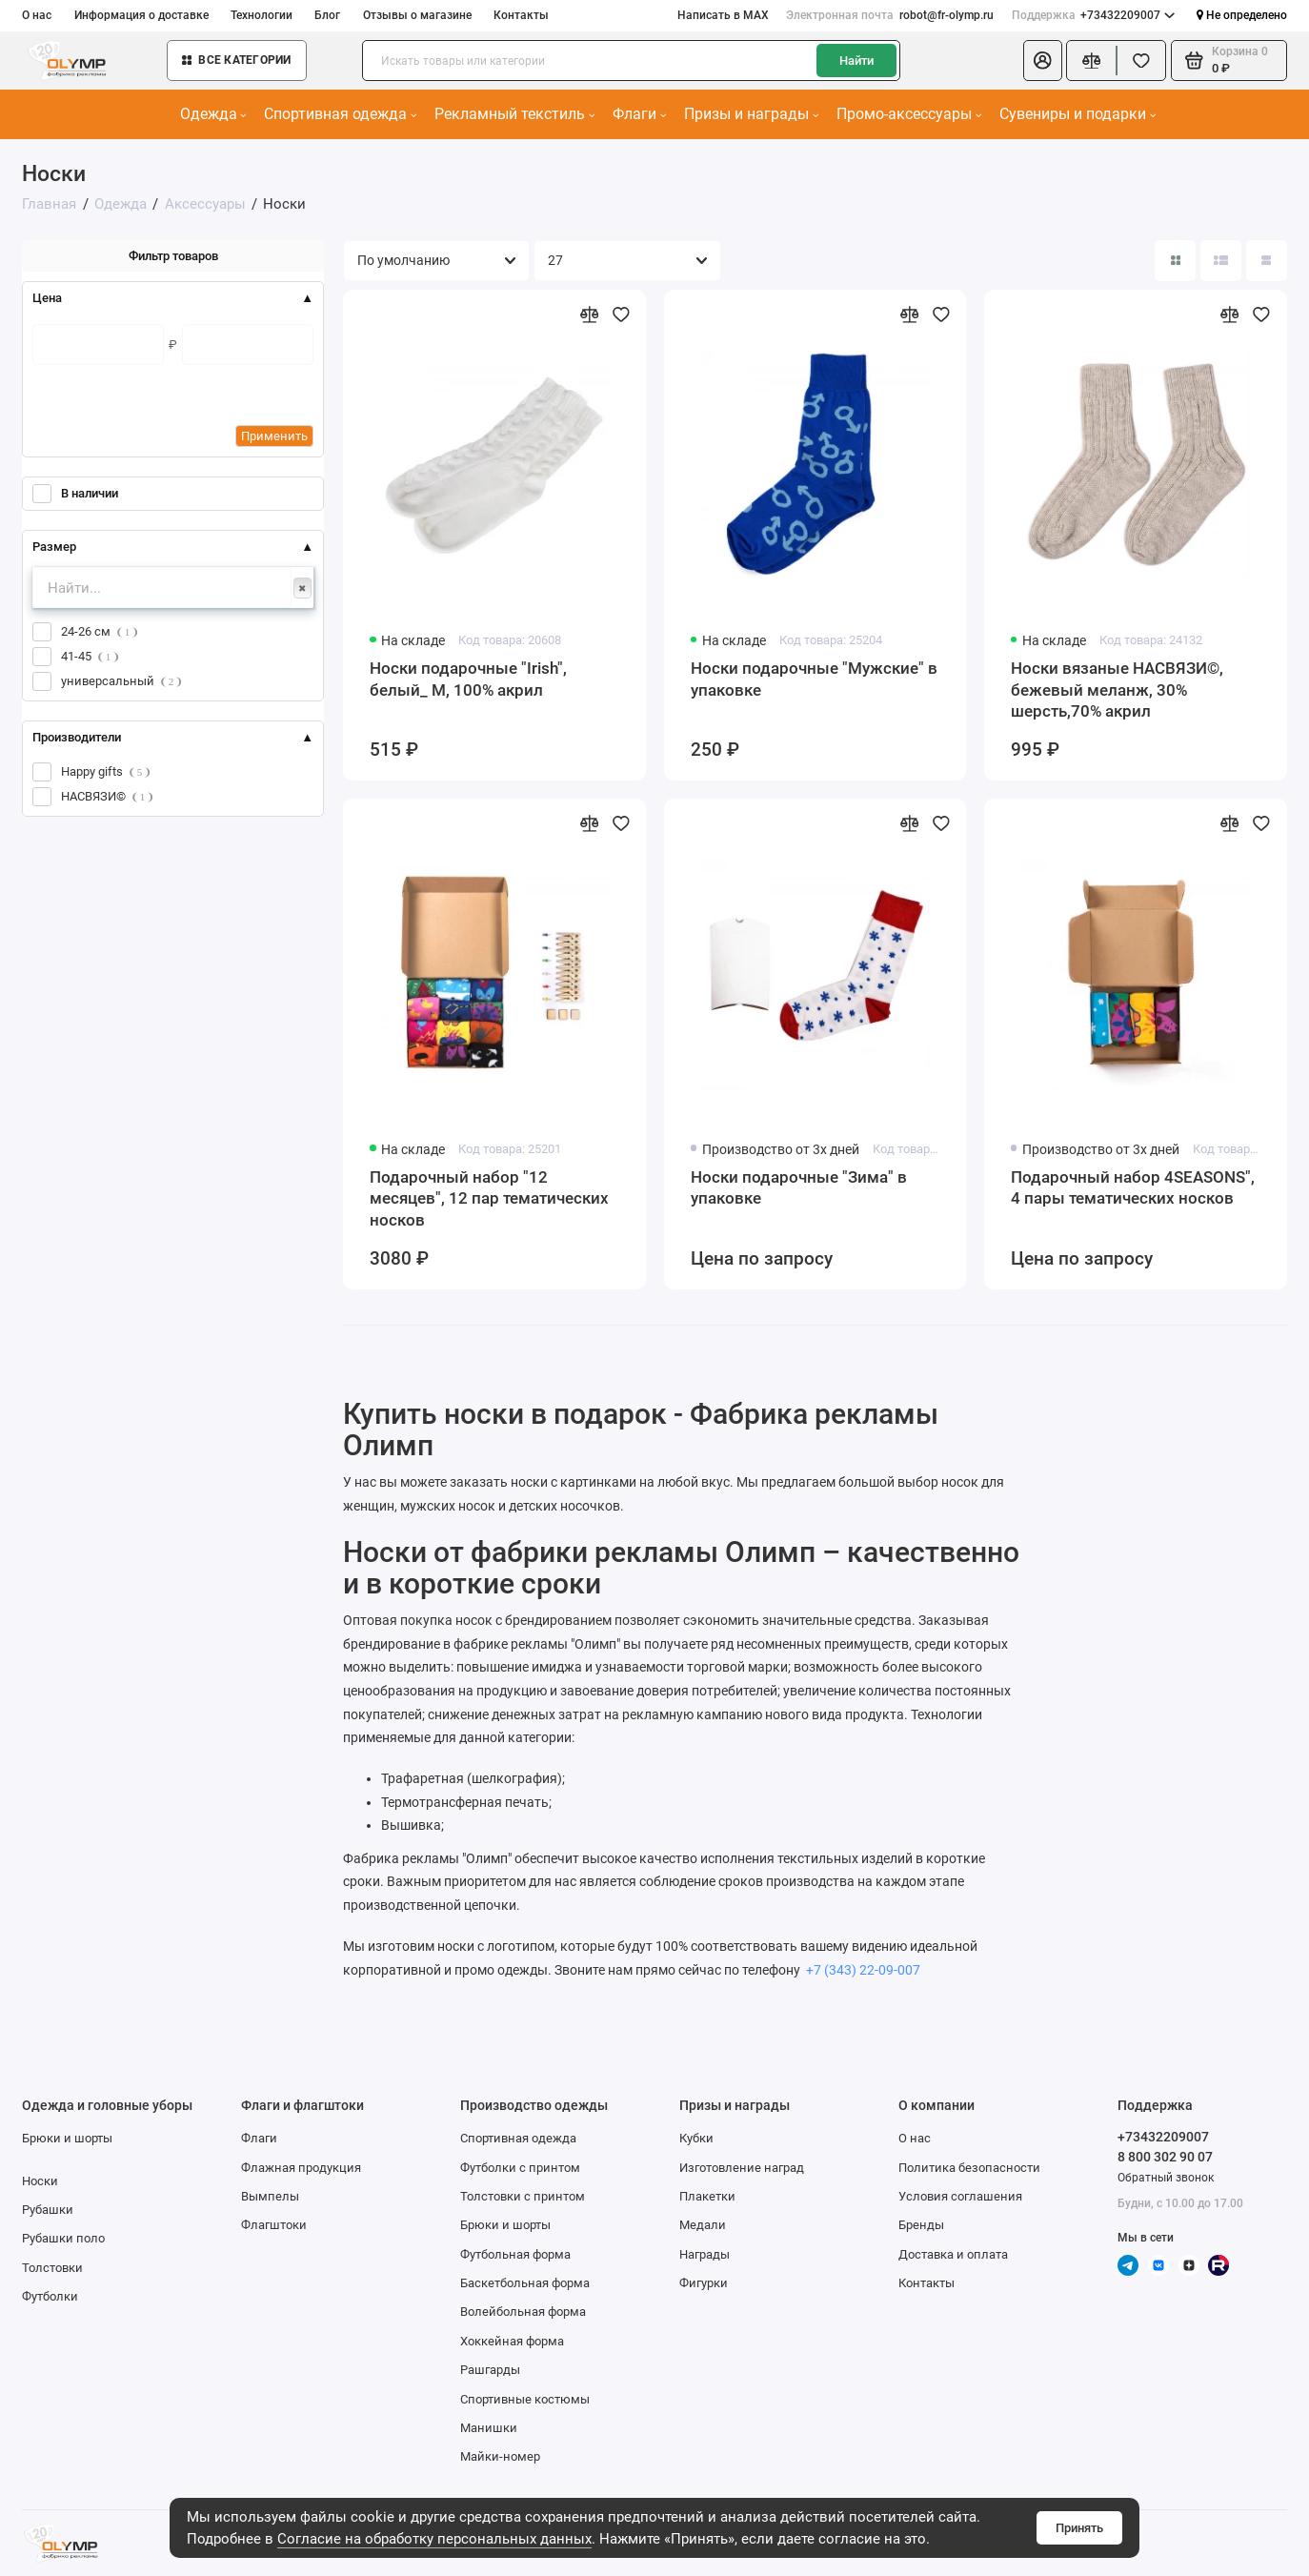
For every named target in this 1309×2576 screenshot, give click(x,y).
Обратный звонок (1166, 2177)
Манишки (488, 2428)
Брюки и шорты (67, 2138)
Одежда (213, 114)
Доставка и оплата (953, 2254)
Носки (40, 2181)
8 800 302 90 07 (1165, 2156)
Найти (856, 60)
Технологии (261, 15)
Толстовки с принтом (522, 2196)
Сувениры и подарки (1077, 114)
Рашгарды (490, 2370)
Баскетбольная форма (525, 2283)
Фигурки (703, 2283)
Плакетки (707, 2196)
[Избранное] (1141, 60)
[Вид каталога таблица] (1266, 260)
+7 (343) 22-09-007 (861, 1970)
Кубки (696, 2138)
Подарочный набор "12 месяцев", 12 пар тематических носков (489, 1198)
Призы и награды (751, 114)
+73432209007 (1094, 16)
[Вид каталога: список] (1220, 260)
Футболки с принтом (520, 2167)
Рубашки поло (63, 2238)
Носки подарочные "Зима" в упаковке (799, 1187)
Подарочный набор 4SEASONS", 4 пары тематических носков (1133, 1187)
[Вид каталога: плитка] (1175, 260)
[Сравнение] (1091, 60)
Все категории (237, 60)
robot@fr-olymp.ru (890, 16)
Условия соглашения (960, 2196)
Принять (1079, 2528)
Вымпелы (270, 2196)
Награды (704, 2254)
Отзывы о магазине (417, 15)
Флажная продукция (301, 2167)
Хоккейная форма (512, 2341)
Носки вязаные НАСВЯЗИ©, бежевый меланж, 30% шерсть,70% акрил (1117, 689)
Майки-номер (500, 2456)
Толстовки (52, 2268)
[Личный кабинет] (1042, 60)
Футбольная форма (515, 2254)
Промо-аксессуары (908, 114)
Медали (702, 2225)
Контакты (521, 15)
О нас (36, 15)
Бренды (921, 2225)
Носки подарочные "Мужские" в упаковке (814, 679)
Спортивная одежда (340, 114)
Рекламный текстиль (514, 114)
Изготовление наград (741, 2167)
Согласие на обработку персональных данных (434, 2538)
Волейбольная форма (523, 2311)
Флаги (639, 114)
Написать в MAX (723, 15)
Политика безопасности (969, 2167)
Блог (327, 15)
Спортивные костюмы (525, 2399)
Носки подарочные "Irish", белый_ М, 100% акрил (468, 679)
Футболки (50, 2296)
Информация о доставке (141, 15)
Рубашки (47, 2209)
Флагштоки (274, 2225)
